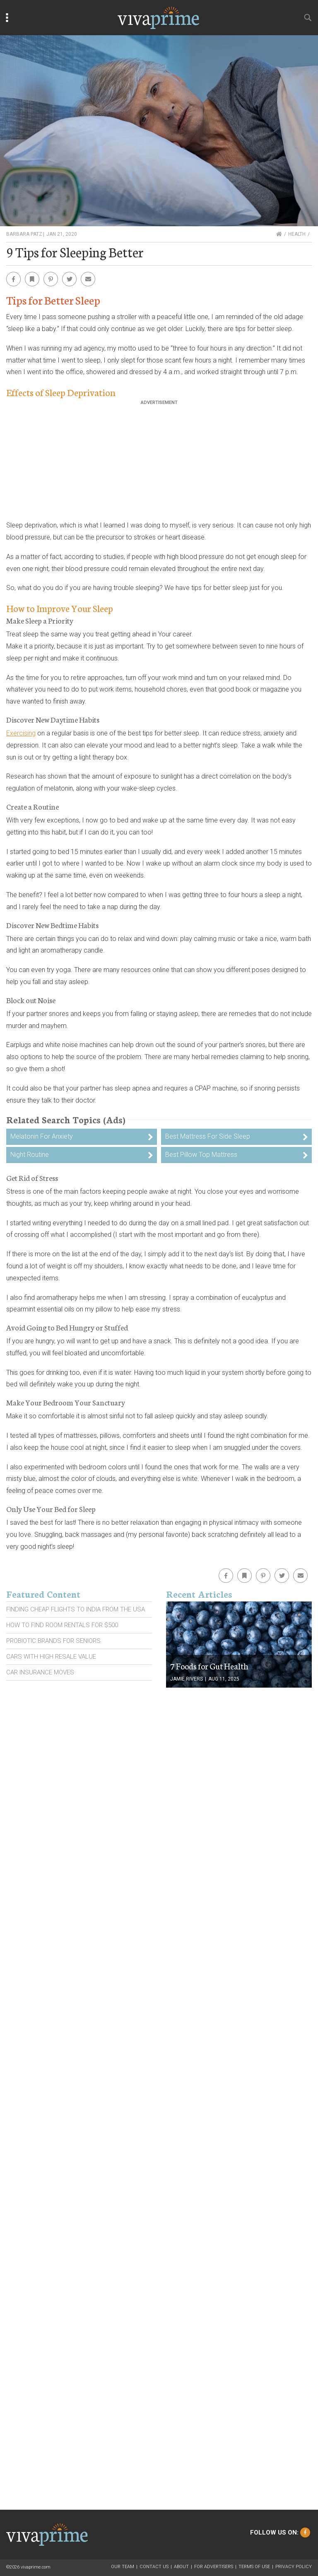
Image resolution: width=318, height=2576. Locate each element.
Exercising (21, 733)
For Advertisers (213, 2566)
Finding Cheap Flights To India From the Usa (75, 1609)
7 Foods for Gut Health (209, 1665)
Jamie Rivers (186, 1679)
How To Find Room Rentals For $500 (62, 1625)
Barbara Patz (24, 234)
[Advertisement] (159, 463)
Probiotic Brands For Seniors (53, 1641)
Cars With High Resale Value (51, 1656)
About (181, 2566)
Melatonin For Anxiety (41, 1136)
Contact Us (154, 2566)
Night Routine (29, 1155)
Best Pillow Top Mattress (201, 1155)
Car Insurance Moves (40, 1672)
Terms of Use (254, 2566)
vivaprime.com (36, 2567)
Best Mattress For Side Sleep (207, 1136)
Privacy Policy (293, 2566)
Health (297, 234)
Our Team (122, 2566)
